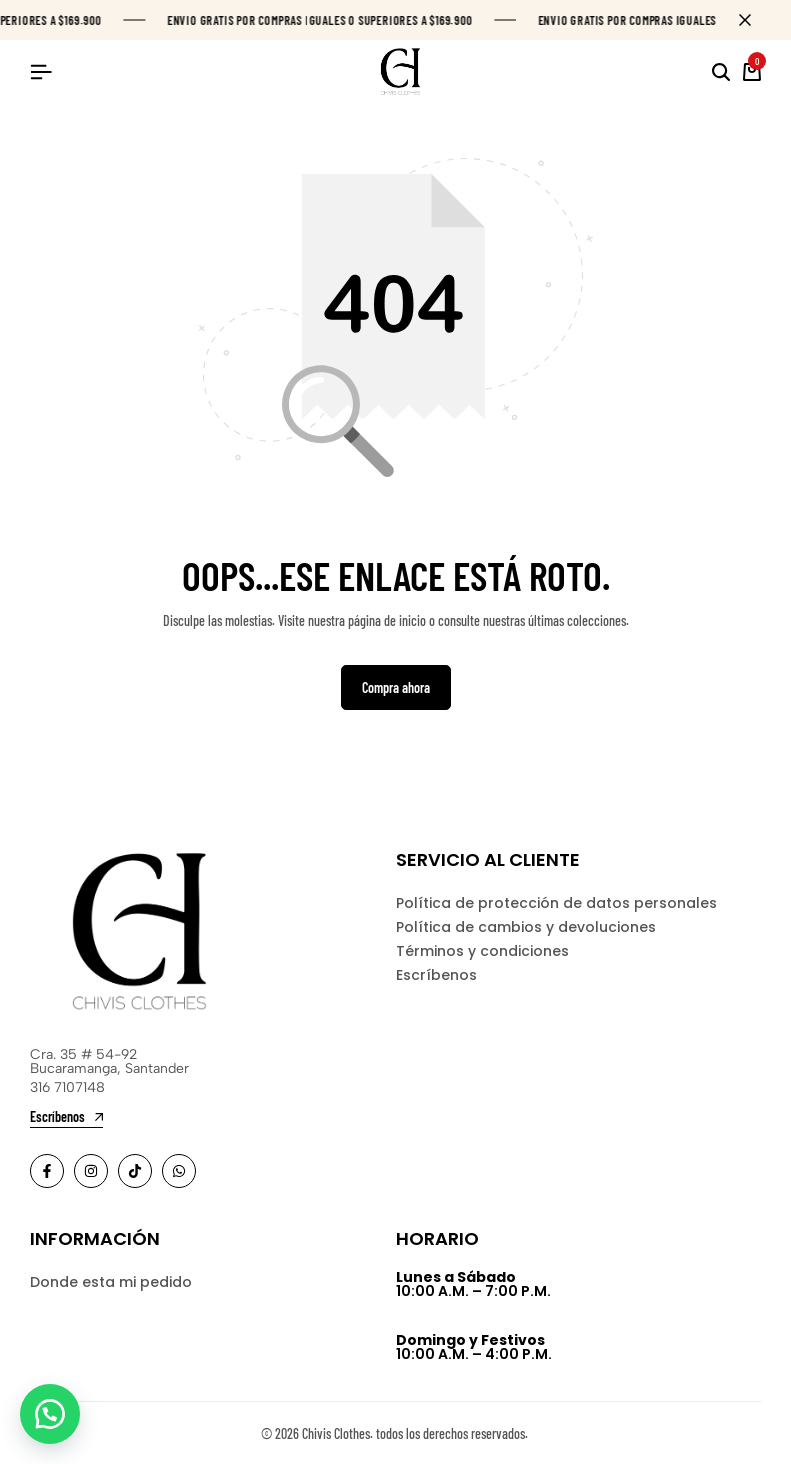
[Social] (47, 1171)
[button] (50, 1414)
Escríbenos (436, 975)
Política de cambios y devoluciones (526, 927)
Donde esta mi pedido (111, 1282)
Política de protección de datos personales (556, 903)
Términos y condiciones (482, 951)
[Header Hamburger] (41, 71)
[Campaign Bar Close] (755, 20)
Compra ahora (396, 687)
